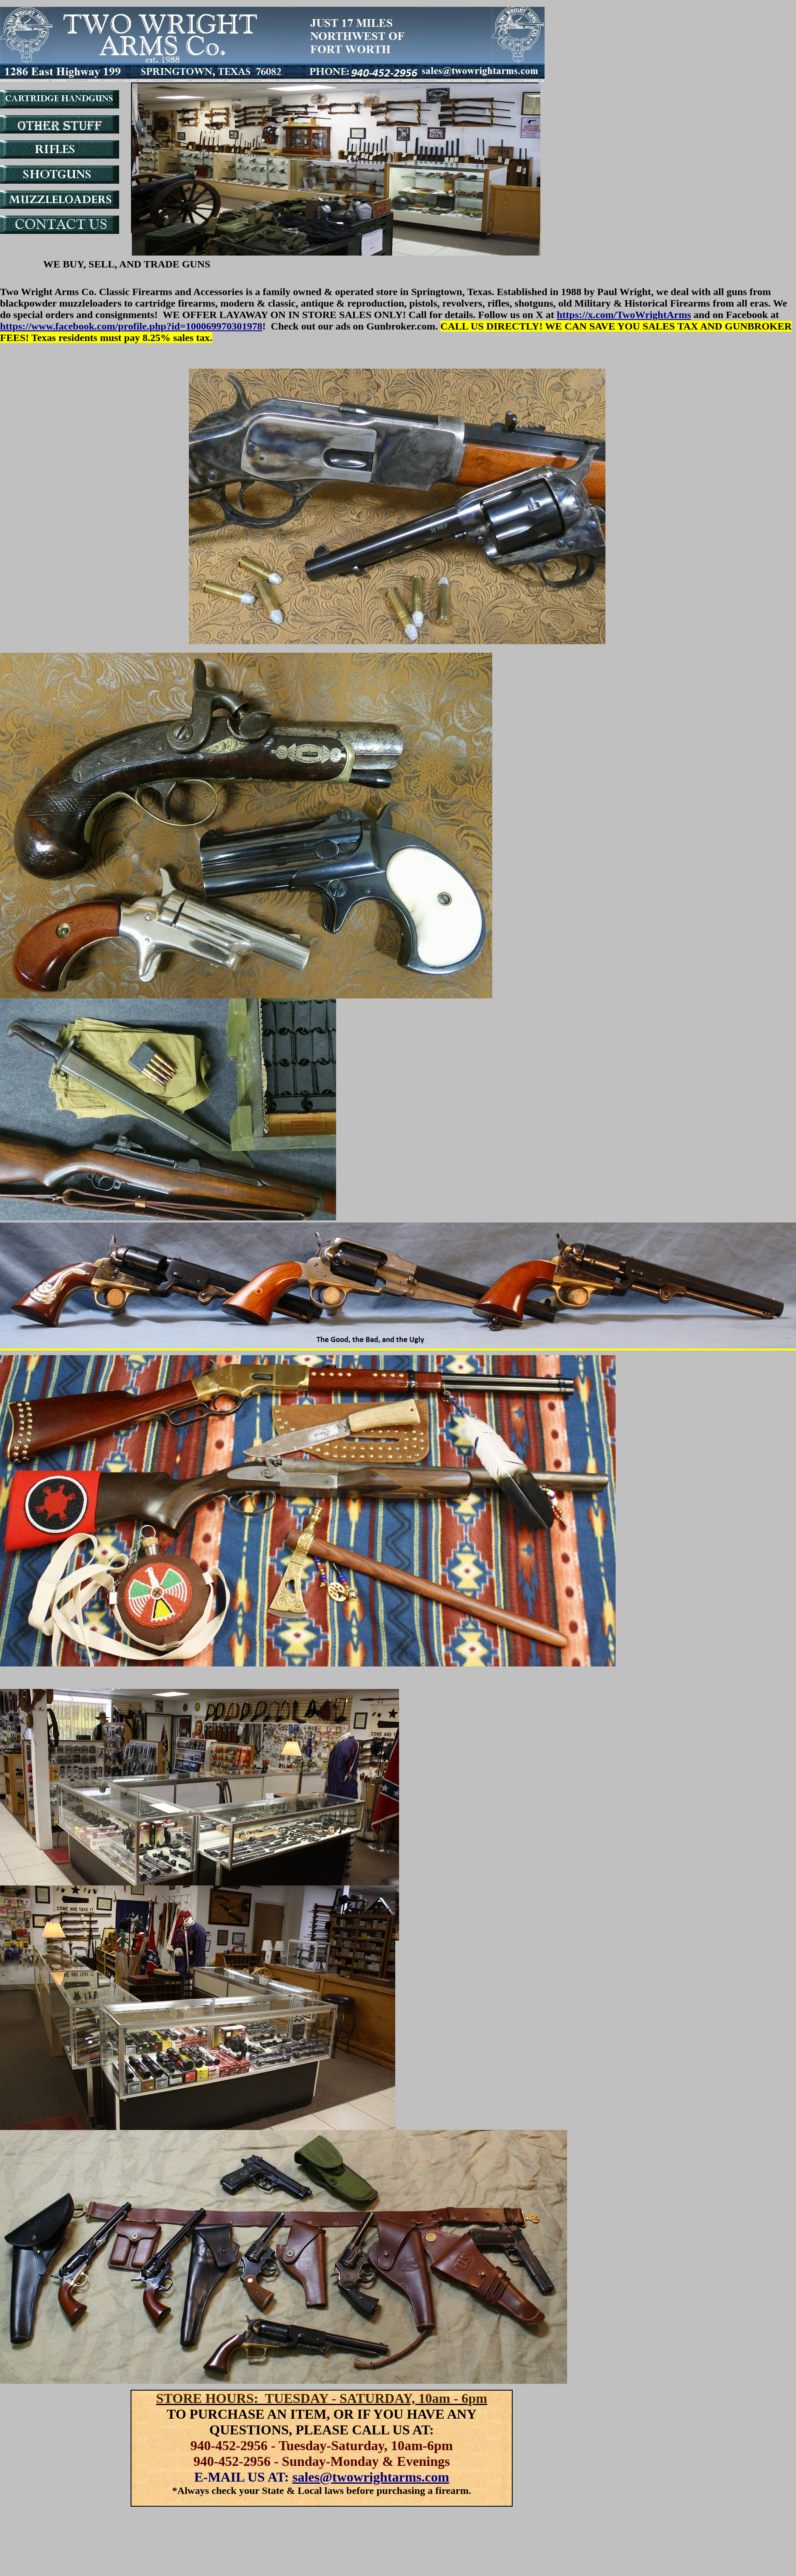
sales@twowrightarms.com (370, 2477)
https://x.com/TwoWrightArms (623, 314)
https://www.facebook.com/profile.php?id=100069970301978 (131, 326)
